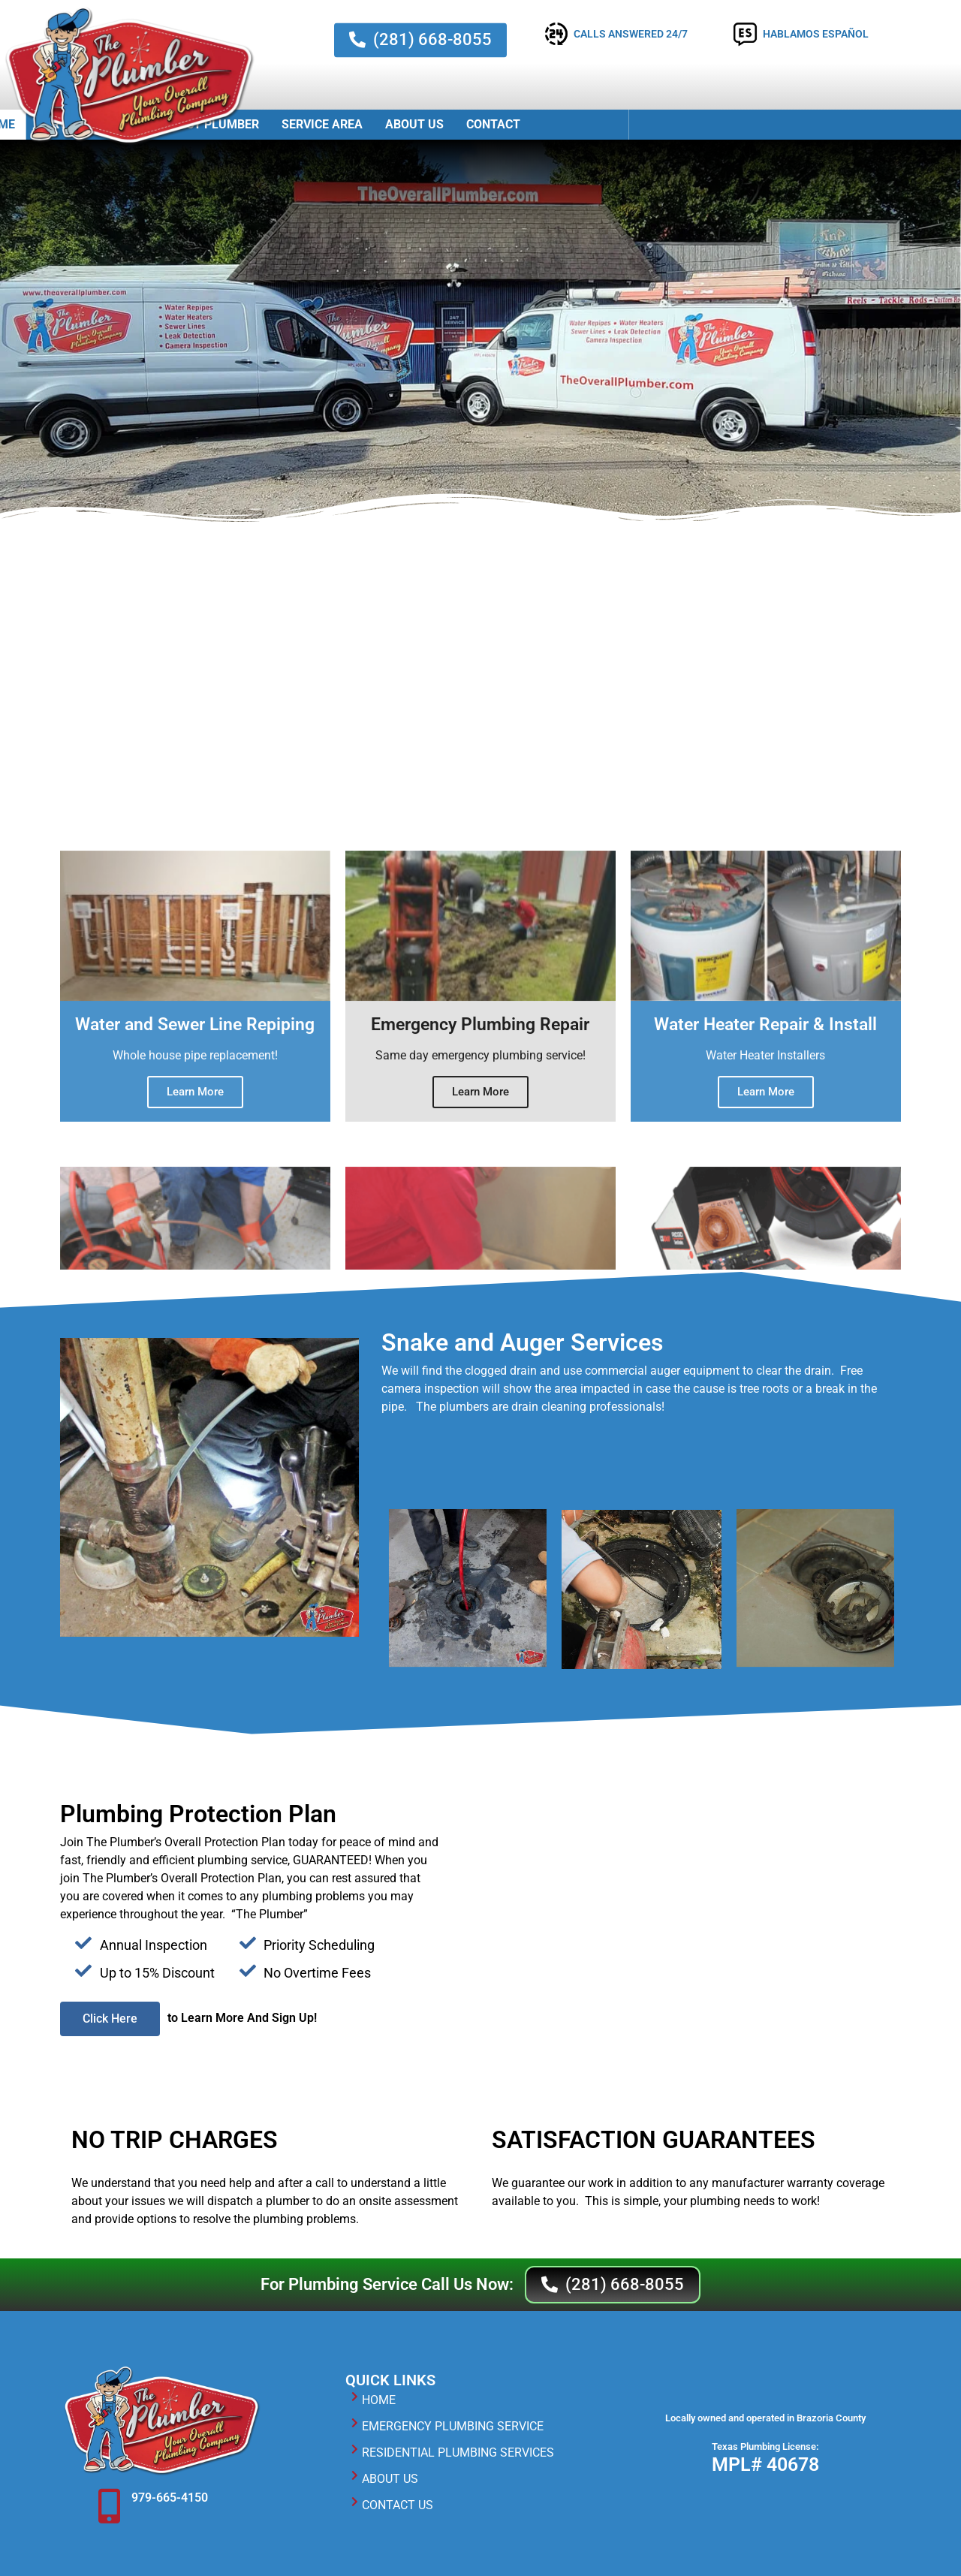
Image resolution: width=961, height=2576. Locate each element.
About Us (693, 124)
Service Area (601, 124)
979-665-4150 (169, 2497)
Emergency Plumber (474, 124)
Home (277, 124)
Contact (773, 124)
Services (352, 125)
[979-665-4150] (109, 2506)
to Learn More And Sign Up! (242, 2018)
